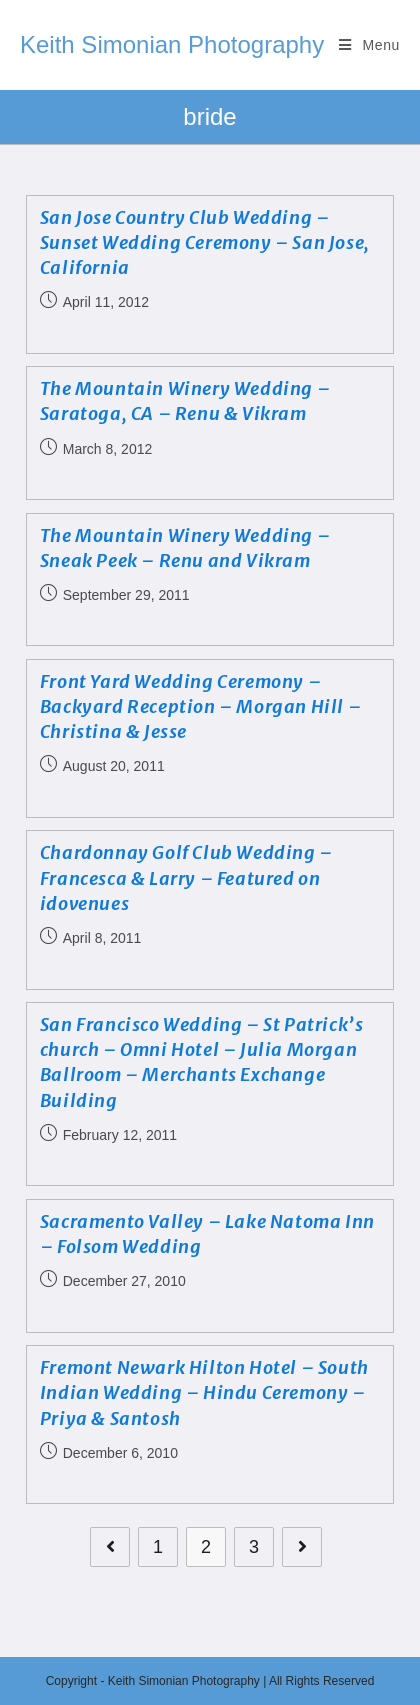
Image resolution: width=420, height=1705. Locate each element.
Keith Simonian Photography (172, 44)
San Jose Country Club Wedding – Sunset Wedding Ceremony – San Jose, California (205, 242)
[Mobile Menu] (369, 45)
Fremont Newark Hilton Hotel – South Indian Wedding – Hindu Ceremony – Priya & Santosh (204, 1392)
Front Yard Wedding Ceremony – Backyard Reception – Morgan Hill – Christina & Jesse (200, 706)
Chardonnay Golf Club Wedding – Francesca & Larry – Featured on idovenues (186, 877)
